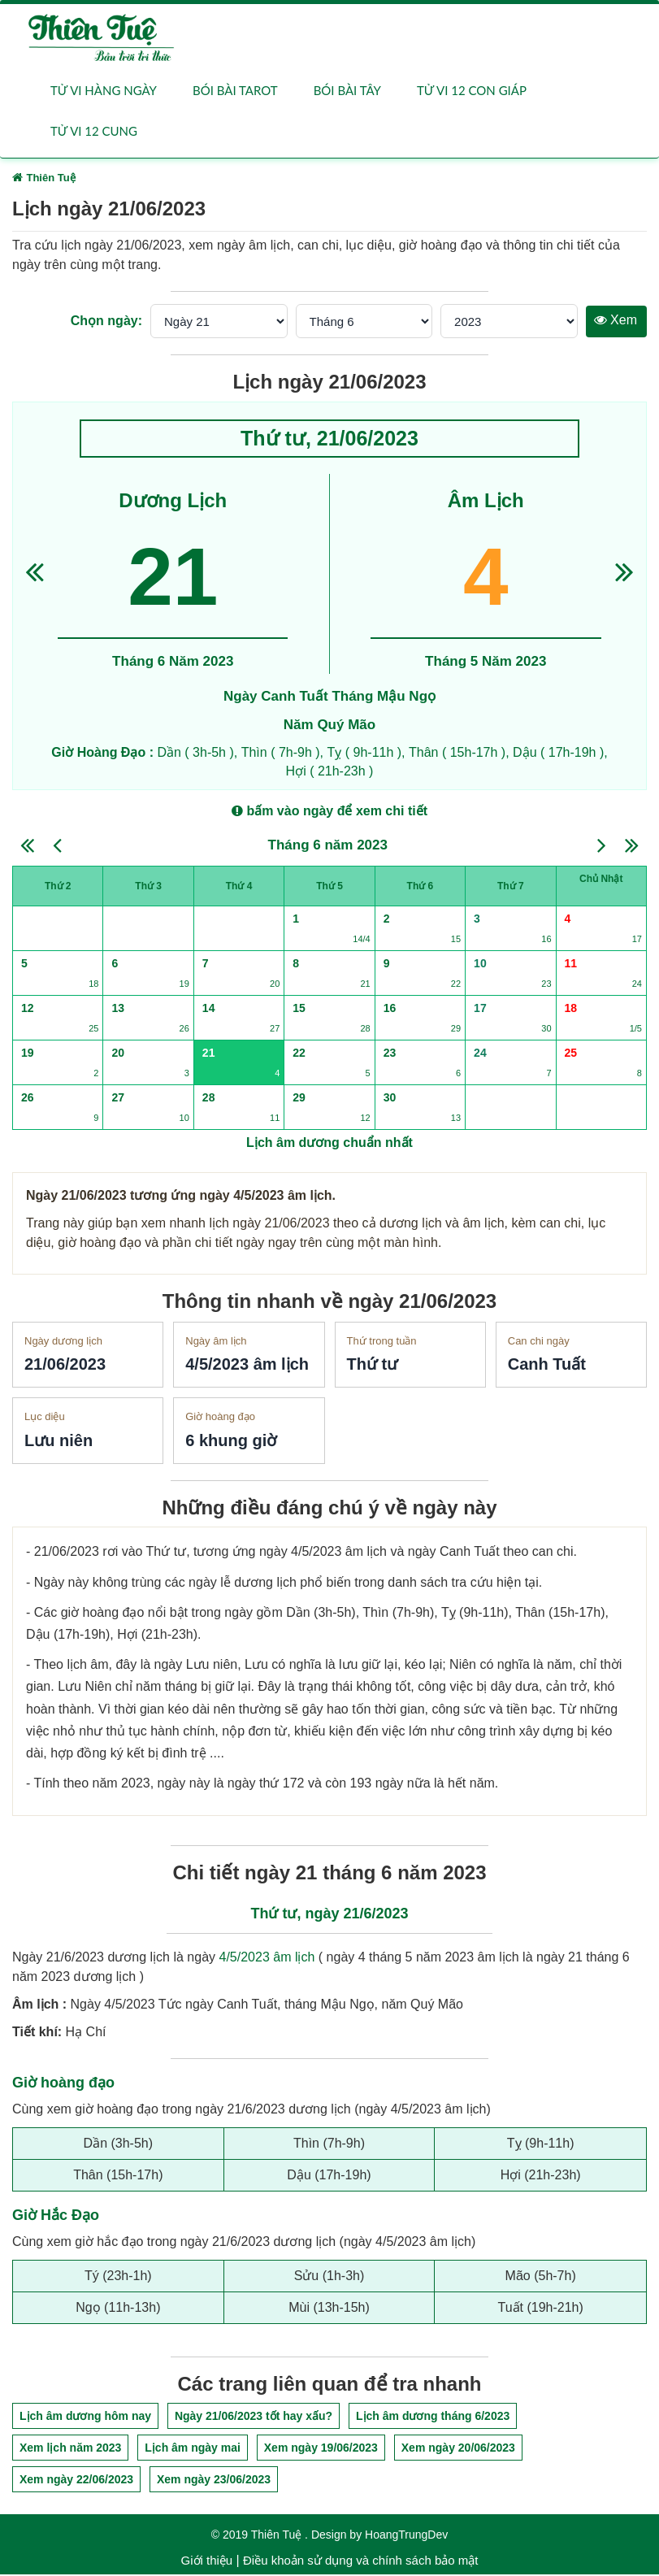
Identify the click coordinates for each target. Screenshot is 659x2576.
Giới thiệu (207, 2562)
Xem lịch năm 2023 (70, 2449)
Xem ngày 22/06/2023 (76, 2480)
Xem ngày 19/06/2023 (321, 2449)
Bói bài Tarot (235, 91)
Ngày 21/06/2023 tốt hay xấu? (253, 2417)
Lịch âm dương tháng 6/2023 (432, 2417)
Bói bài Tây (347, 91)
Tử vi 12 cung (93, 131)
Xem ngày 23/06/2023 (214, 2480)
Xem (615, 321)
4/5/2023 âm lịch (267, 1959)
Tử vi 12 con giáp (472, 91)
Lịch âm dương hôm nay (85, 2417)
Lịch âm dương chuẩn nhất (329, 1143)
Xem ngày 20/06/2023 (458, 2449)
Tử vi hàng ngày (103, 91)
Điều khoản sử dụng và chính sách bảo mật (360, 2562)
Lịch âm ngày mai (193, 2449)
